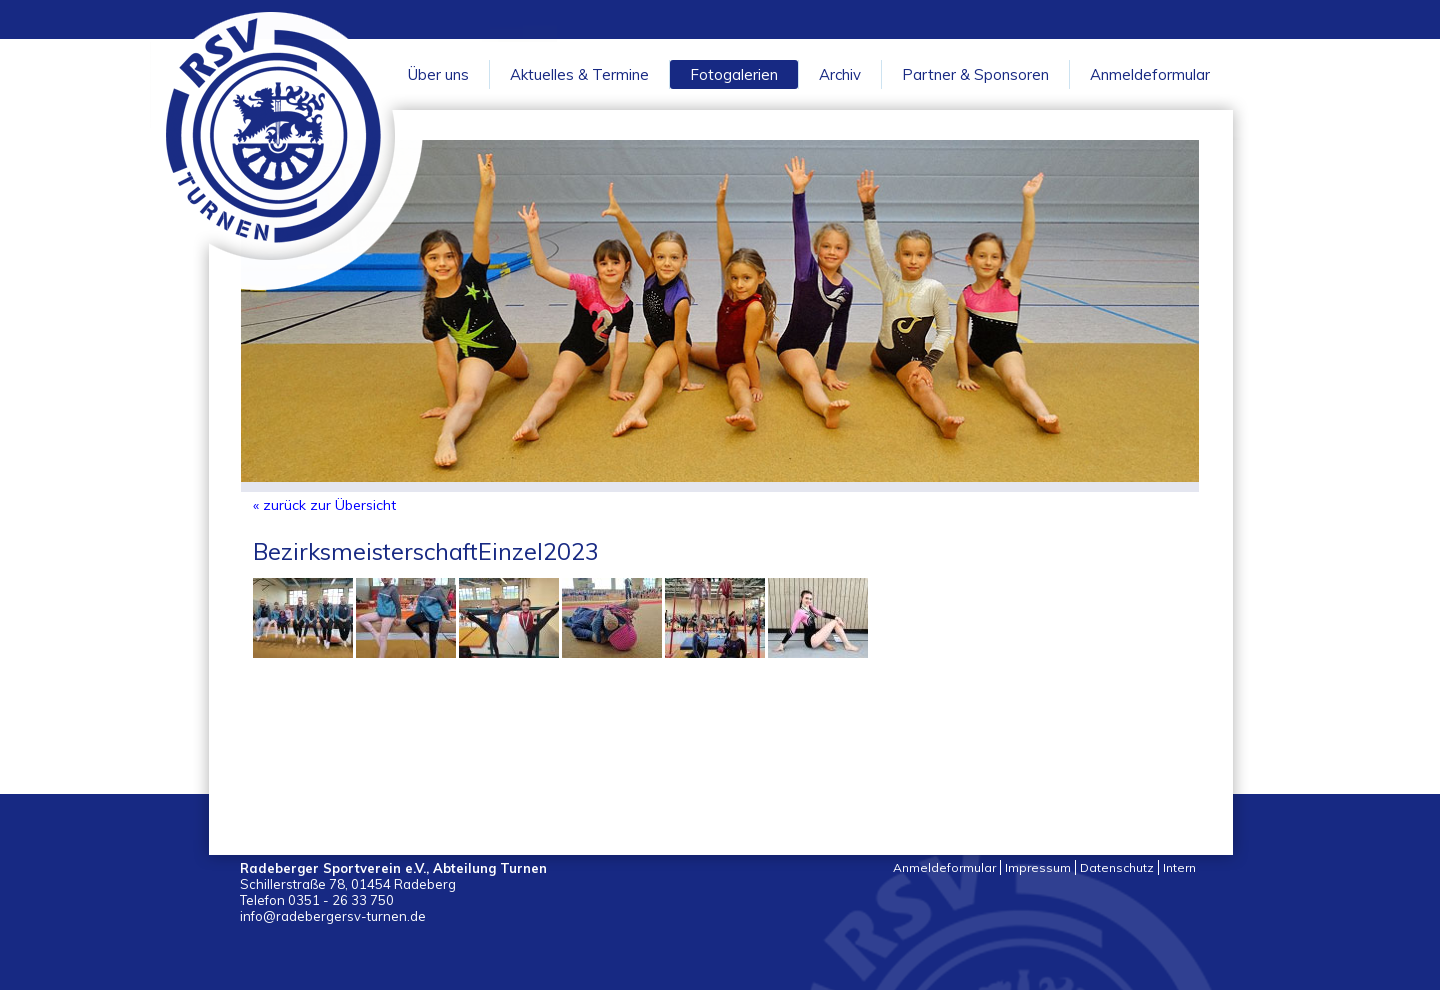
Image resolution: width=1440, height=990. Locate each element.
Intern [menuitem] (1179, 867)
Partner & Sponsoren (975, 74)
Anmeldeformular (1150, 74)
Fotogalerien (734, 74)
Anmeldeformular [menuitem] (944, 867)
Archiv (840, 74)
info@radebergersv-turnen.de (333, 916)
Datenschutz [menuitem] (1117, 867)
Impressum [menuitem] (1038, 867)
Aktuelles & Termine (579, 74)
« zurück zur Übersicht (324, 505)
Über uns (438, 74)
